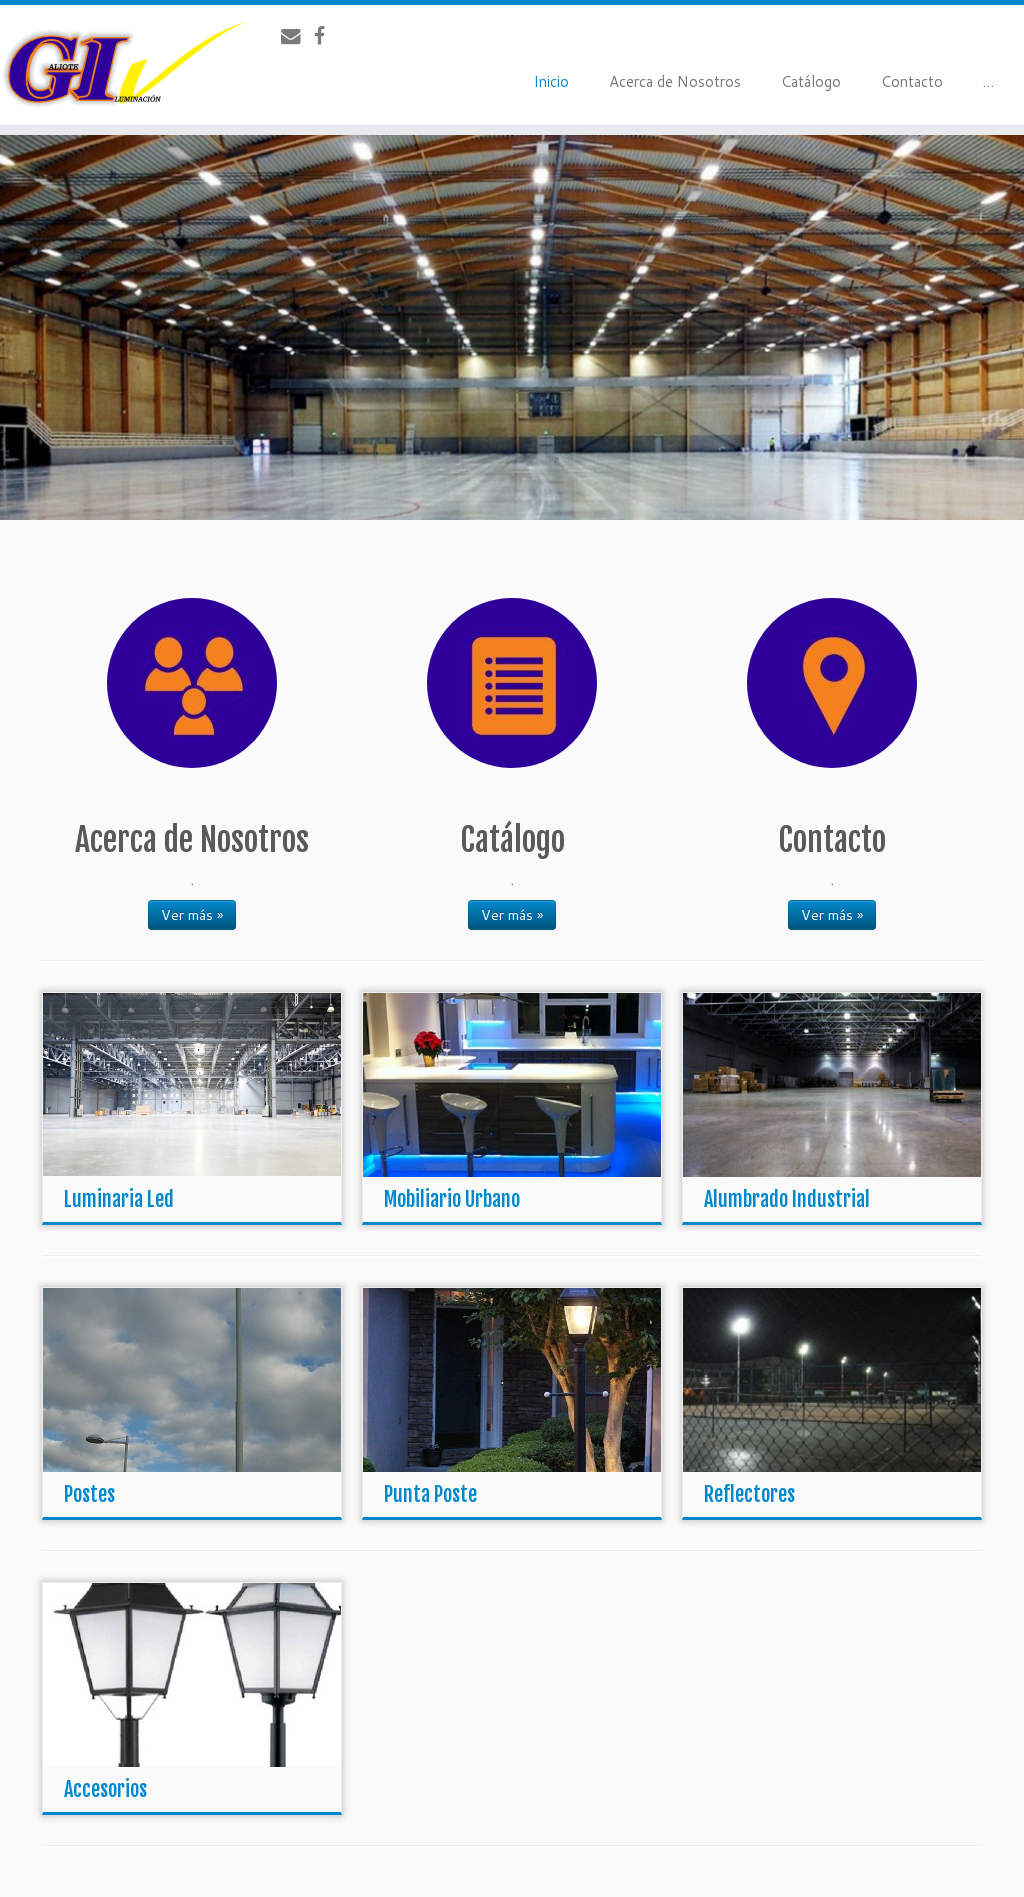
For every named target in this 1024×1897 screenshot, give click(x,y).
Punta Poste (430, 1494)
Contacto (912, 81)
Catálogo (811, 81)
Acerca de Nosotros (675, 81)
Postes (89, 1494)
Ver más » (192, 915)
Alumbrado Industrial (787, 1199)
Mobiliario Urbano (452, 1199)
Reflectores (749, 1494)
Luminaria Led (119, 1199)
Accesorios (105, 1789)
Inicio (551, 81)
